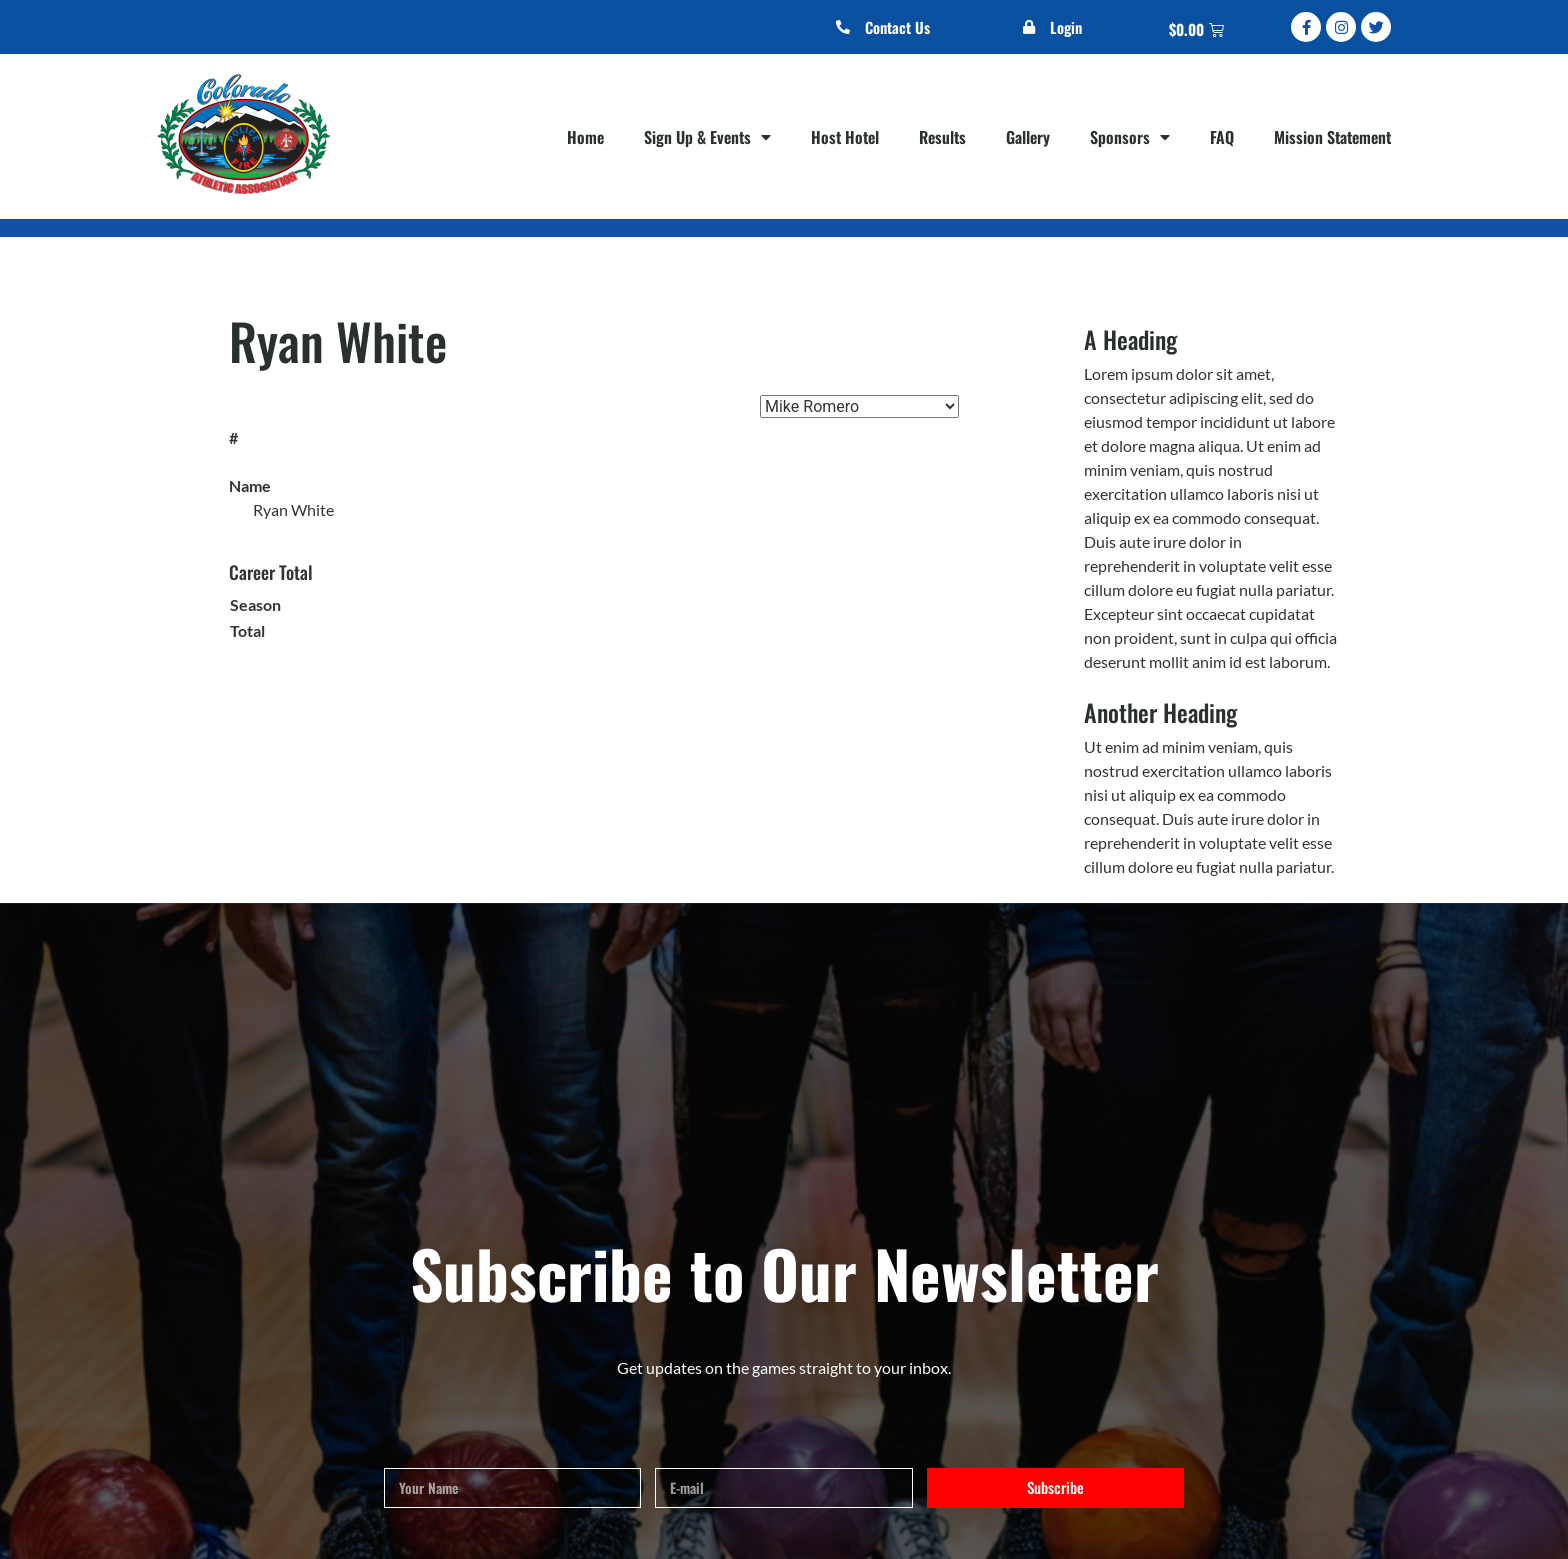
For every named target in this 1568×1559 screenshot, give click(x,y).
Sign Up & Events (707, 137)
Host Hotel (845, 137)
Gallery (1028, 137)
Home (585, 137)
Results (942, 137)
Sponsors (1130, 137)
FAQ (1222, 137)
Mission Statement (1332, 137)
